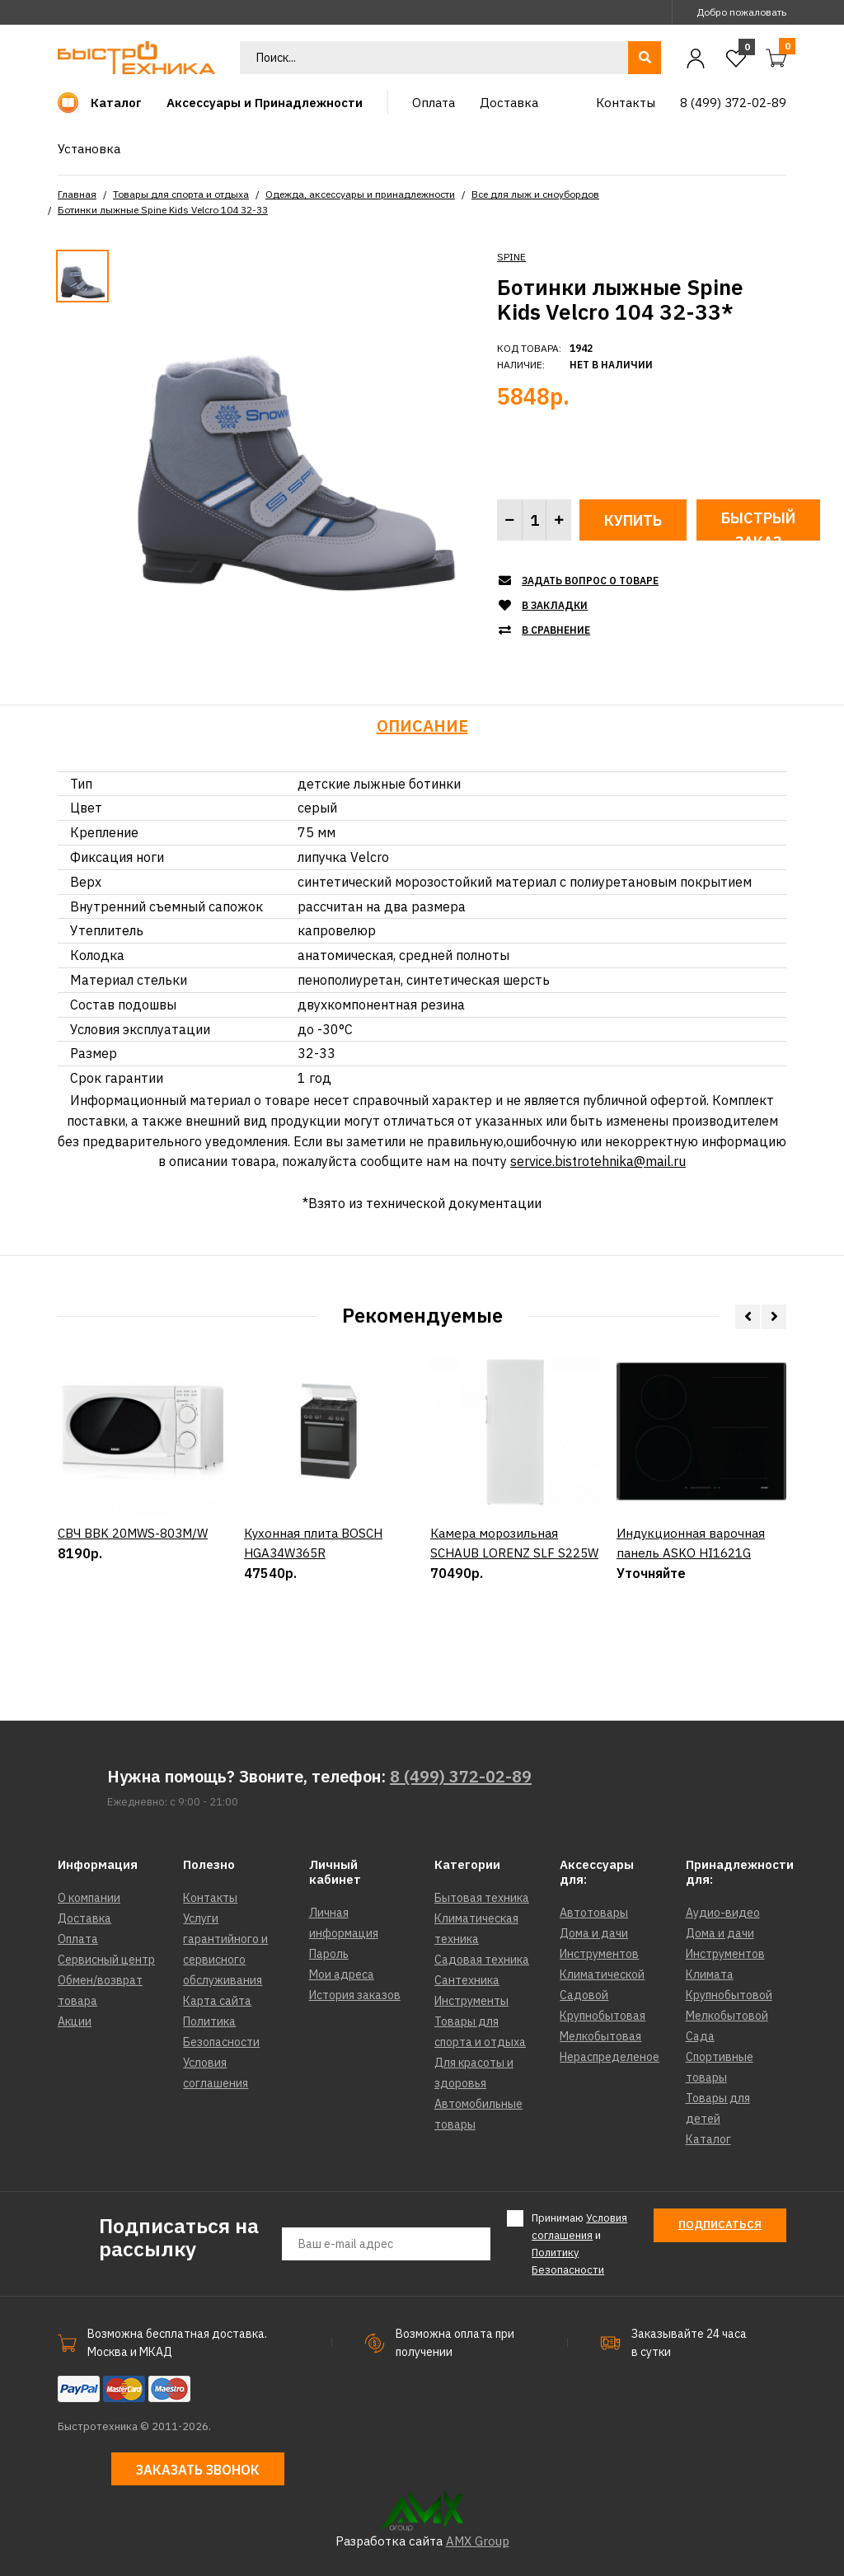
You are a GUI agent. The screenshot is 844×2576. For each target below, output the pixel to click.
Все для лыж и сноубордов (535, 194)
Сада (700, 2036)
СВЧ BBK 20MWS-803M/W (133, 1590)
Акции (74, 2021)
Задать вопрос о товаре (590, 580)
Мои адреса (341, 1974)
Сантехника (466, 1980)
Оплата (78, 1939)
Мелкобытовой (727, 2015)
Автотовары (594, 1912)
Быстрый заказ (758, 524)
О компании (89, 1897)
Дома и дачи (594, 1933)
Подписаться (720, 2225)
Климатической (602, 1974)
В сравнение (556, 630)
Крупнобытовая (602, 2015)
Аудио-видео (723, 1912)
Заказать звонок (198, 2469)
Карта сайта (217, 2000)
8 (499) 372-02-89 (461, 1776)
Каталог (708, 2139)
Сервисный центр (106, 1959)
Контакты (210, 1897)
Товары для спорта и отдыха (181, 194)
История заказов (355, 1995)
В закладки (555, 605)
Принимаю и (579, 2243)
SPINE (511, 257)
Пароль (329, 1953)
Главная (77, 194)
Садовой (584, 1995)
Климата (710, 1974)
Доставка (84, 1918)
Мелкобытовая (600, 2036)
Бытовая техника (481, 1897)
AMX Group (477, 2541)
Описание (422, 725)
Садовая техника (481, 1959)
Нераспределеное (609, 2056)
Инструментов (599, 1953)
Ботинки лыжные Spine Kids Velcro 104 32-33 (163, 210)
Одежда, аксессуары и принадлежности (360, 194)
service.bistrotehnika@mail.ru (598, 1161)
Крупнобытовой (729, 1995)
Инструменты (471, 2000)
